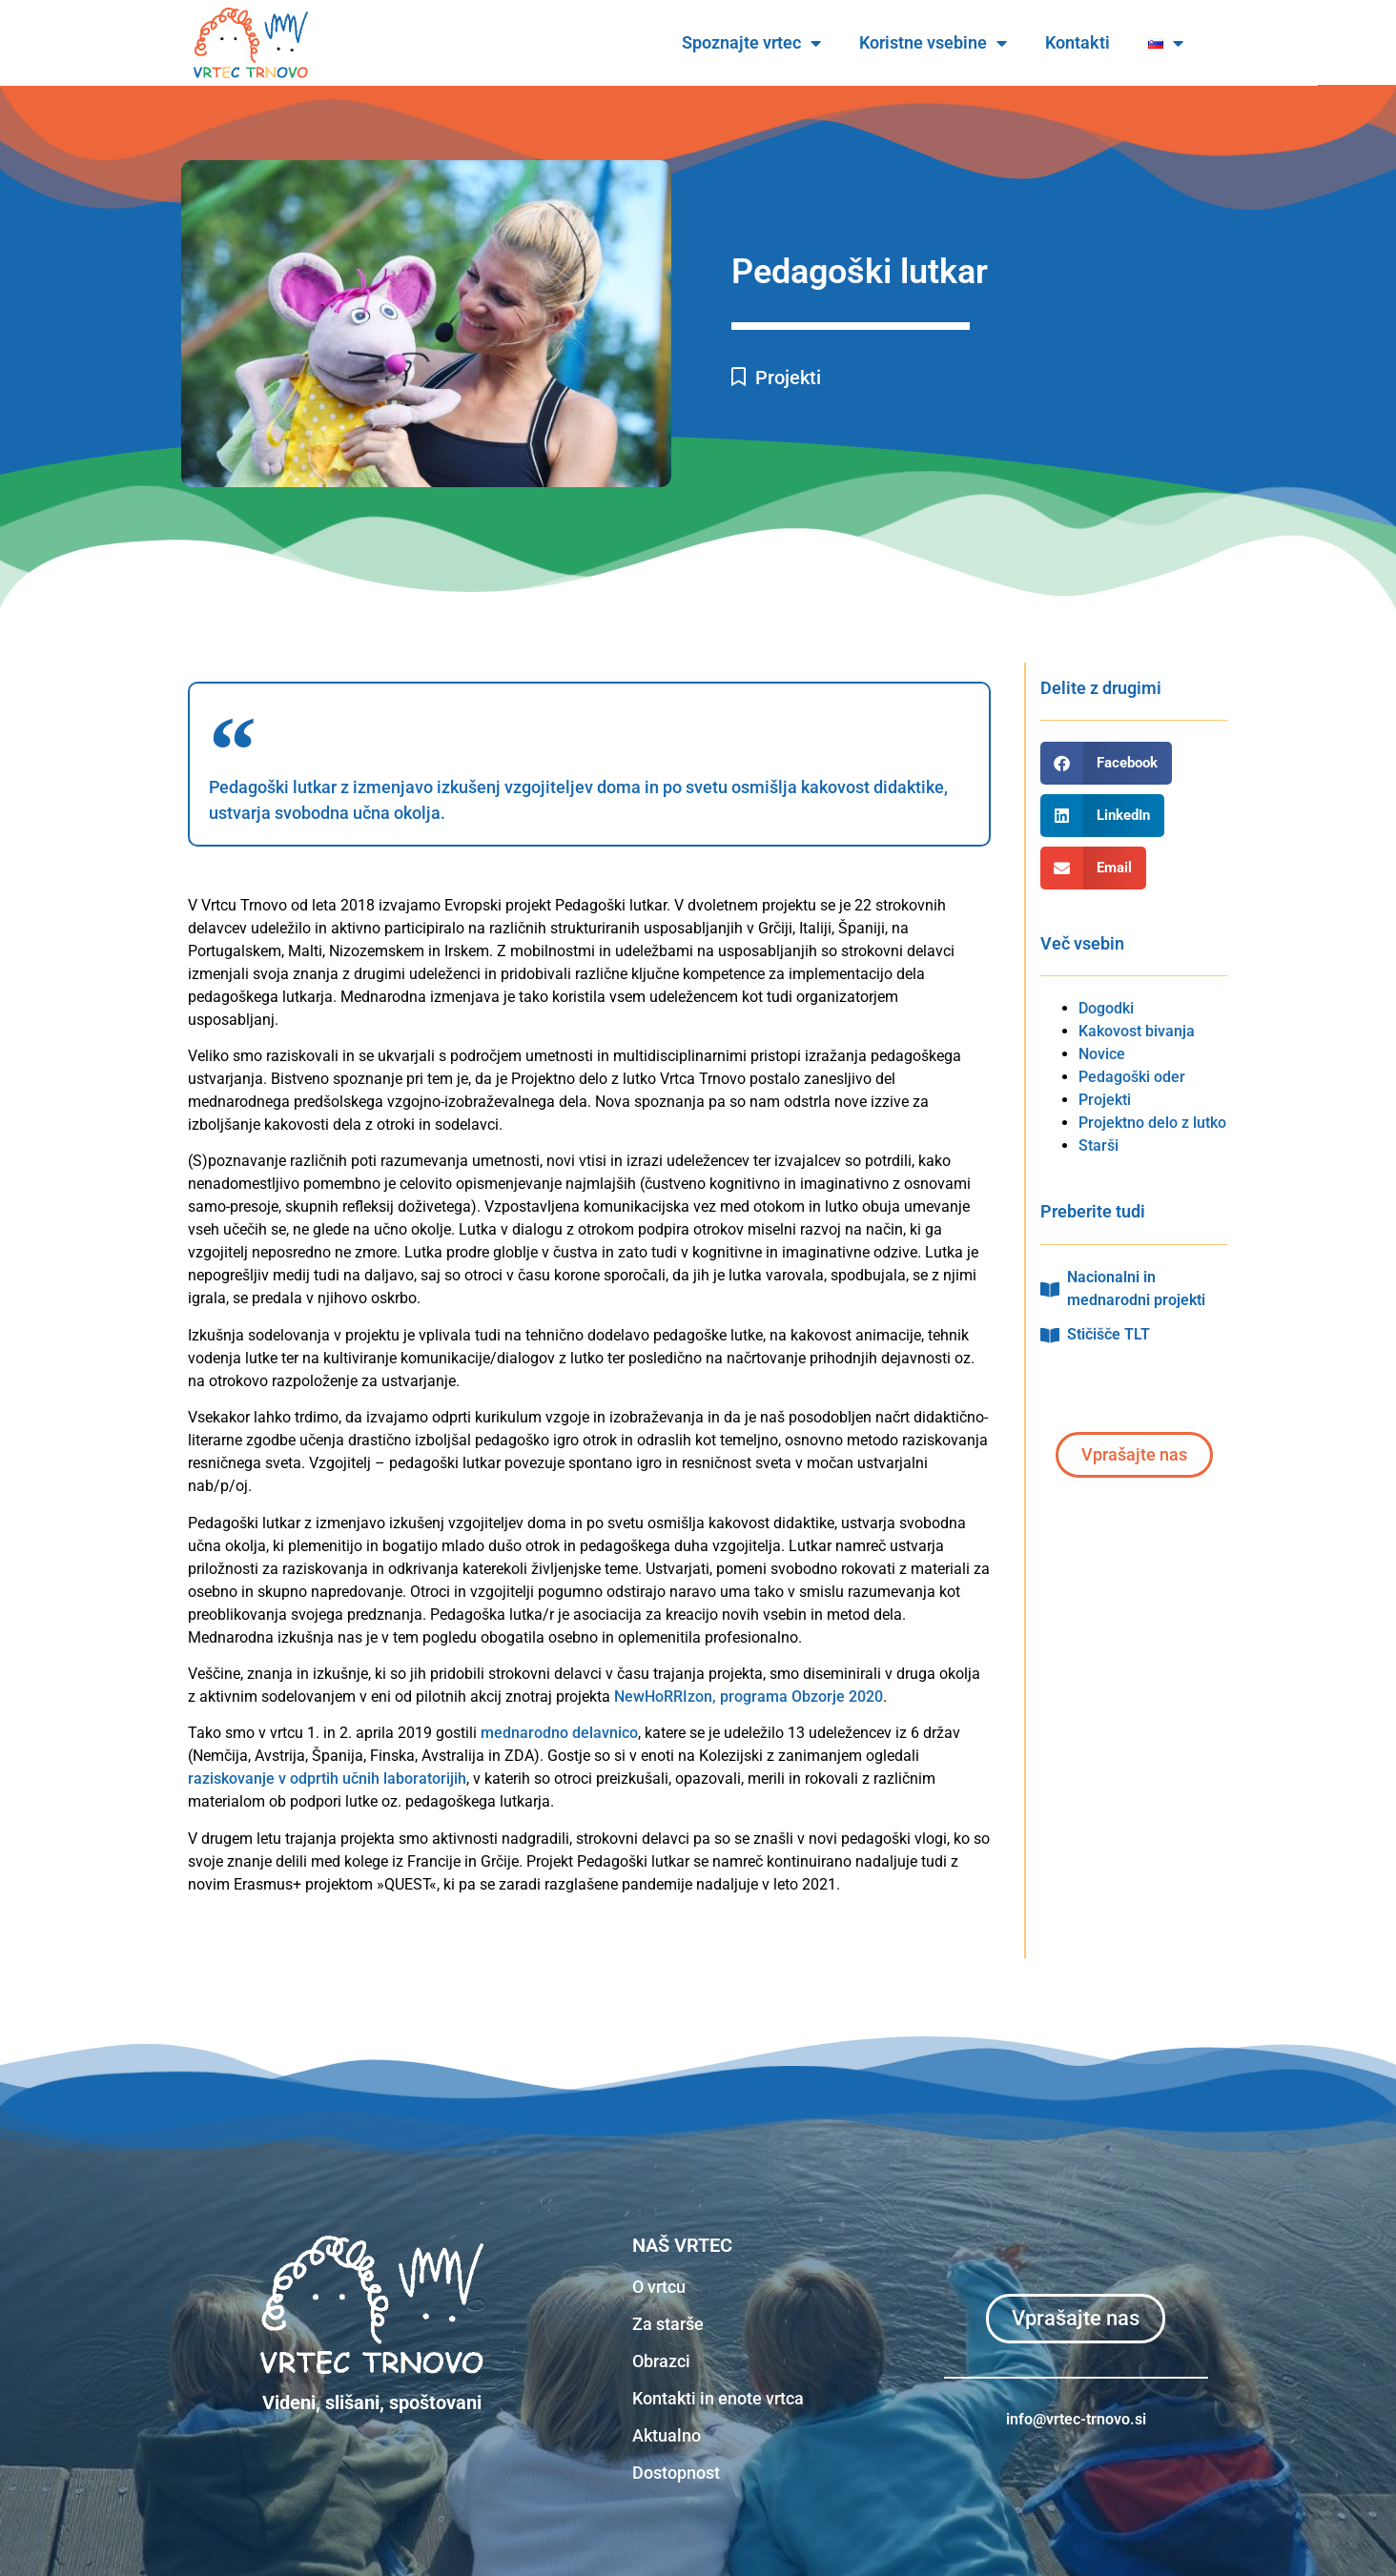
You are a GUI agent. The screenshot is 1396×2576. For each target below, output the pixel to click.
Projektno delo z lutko (1152, 1123)
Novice (1101, 1054)
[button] (1106, 763)
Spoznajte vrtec (790, 43)
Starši (1098, 1145)
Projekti (788, 377)
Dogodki (1106, 1008)
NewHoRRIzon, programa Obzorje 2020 (748, 1696)
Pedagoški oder (1131, 1077)
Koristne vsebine (972, 43)
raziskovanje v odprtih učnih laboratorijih (327, 1778)
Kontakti (1116, 42)
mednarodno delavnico (559, 1733)
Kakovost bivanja (1136, 1031)
